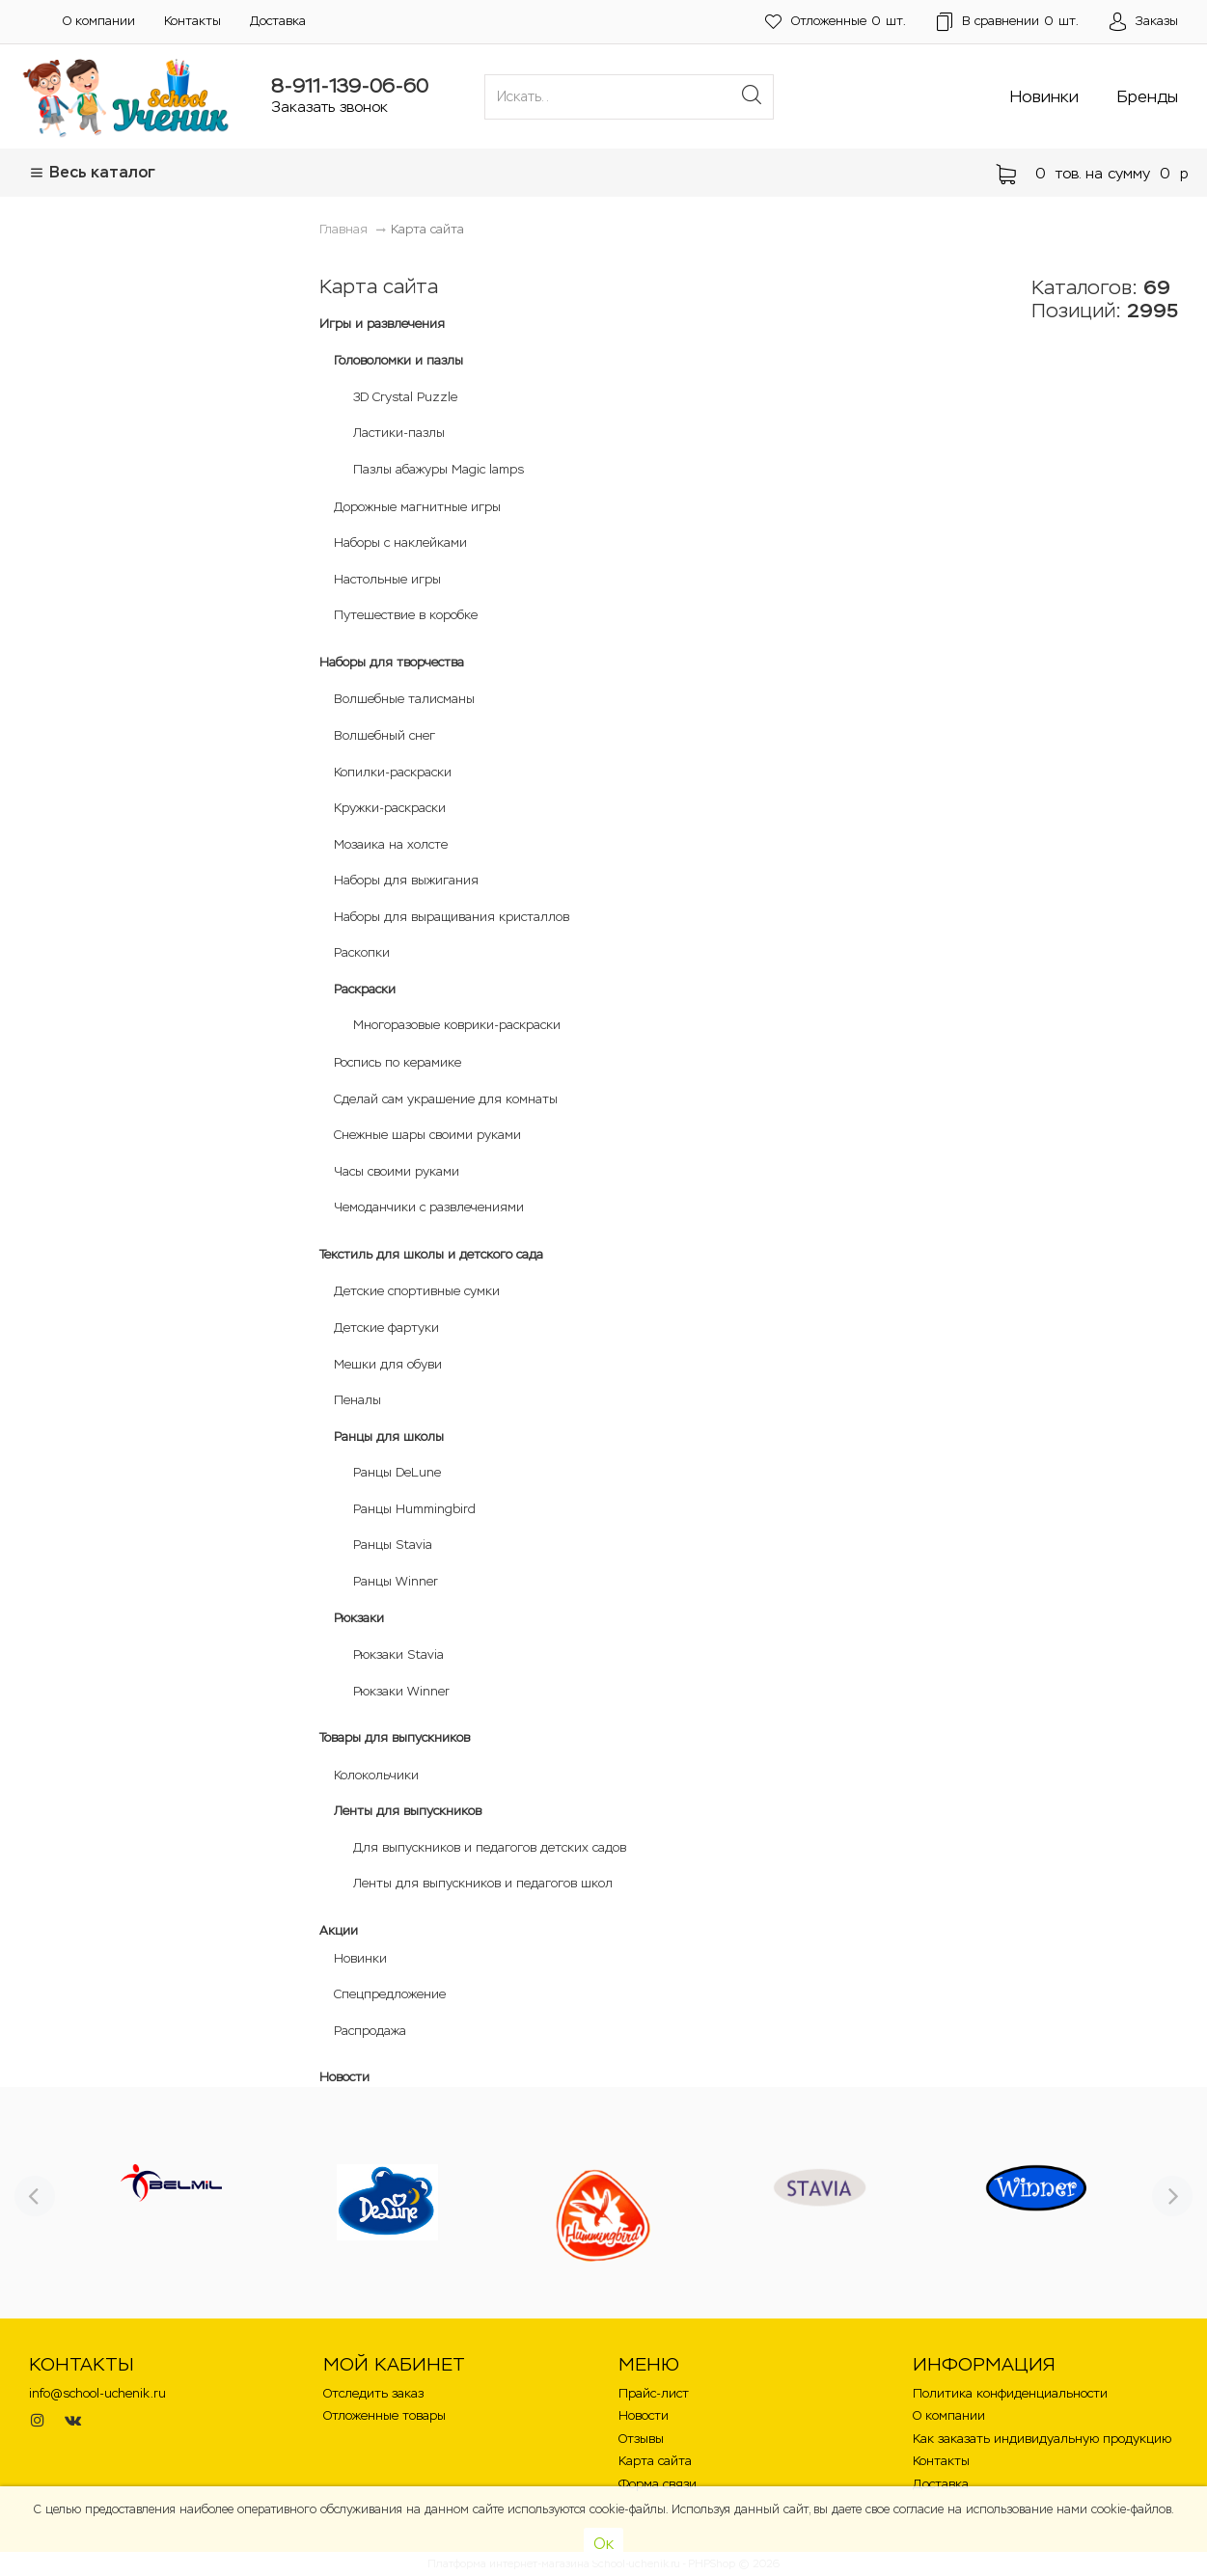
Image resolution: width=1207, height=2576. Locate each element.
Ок (603, 2544)
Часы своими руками (396, 1171)
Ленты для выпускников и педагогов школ (483, 1883)
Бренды (1147, 96)
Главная (343, 229)
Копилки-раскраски (393, 772)
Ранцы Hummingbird (414, 1509)
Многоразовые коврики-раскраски (457, 1025)
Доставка (278, 21)
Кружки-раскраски (390, 808)
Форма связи (657, 2484)
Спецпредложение (390, 1994)
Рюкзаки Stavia (398, 1654)
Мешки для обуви (388, 1364)
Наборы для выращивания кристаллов (451, 916)
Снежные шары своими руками (427, 1134)
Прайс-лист (653, 2393)
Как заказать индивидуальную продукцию (1042, 2438)
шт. (835, 22)
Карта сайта (655, 2461)
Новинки (1044, 96)
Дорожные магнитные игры (417, 507)
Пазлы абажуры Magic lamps (438, 469)
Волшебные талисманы (404, 699)
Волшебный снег (384, 735)
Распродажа (370, 2030)
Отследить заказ (373, 2393)
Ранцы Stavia (392, 1544)
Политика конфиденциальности (1010, 2393)
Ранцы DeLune (397, 1472)
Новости (344, 2077)
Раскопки (362, 952)
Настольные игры (387, 579)
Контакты (192, 21)
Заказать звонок (329, 106)
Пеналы (357, 1400)
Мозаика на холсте (391, 844)
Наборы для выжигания (406, 880)
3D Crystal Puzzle (405, 397)
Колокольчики (376, 1775)
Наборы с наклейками (400, 542)
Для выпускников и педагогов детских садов (489, 1847)
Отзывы (641, 2438)
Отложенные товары (384, 2415)
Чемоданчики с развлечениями (429, 1207)
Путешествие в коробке (406, 615)
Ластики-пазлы (399, 432)
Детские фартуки (386, 1327)
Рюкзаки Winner (401, 1691)
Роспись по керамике (397, 1062)
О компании (99, 21)
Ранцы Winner (395, 1581)
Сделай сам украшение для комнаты (446, 1099)
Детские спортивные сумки (417, 1291)
